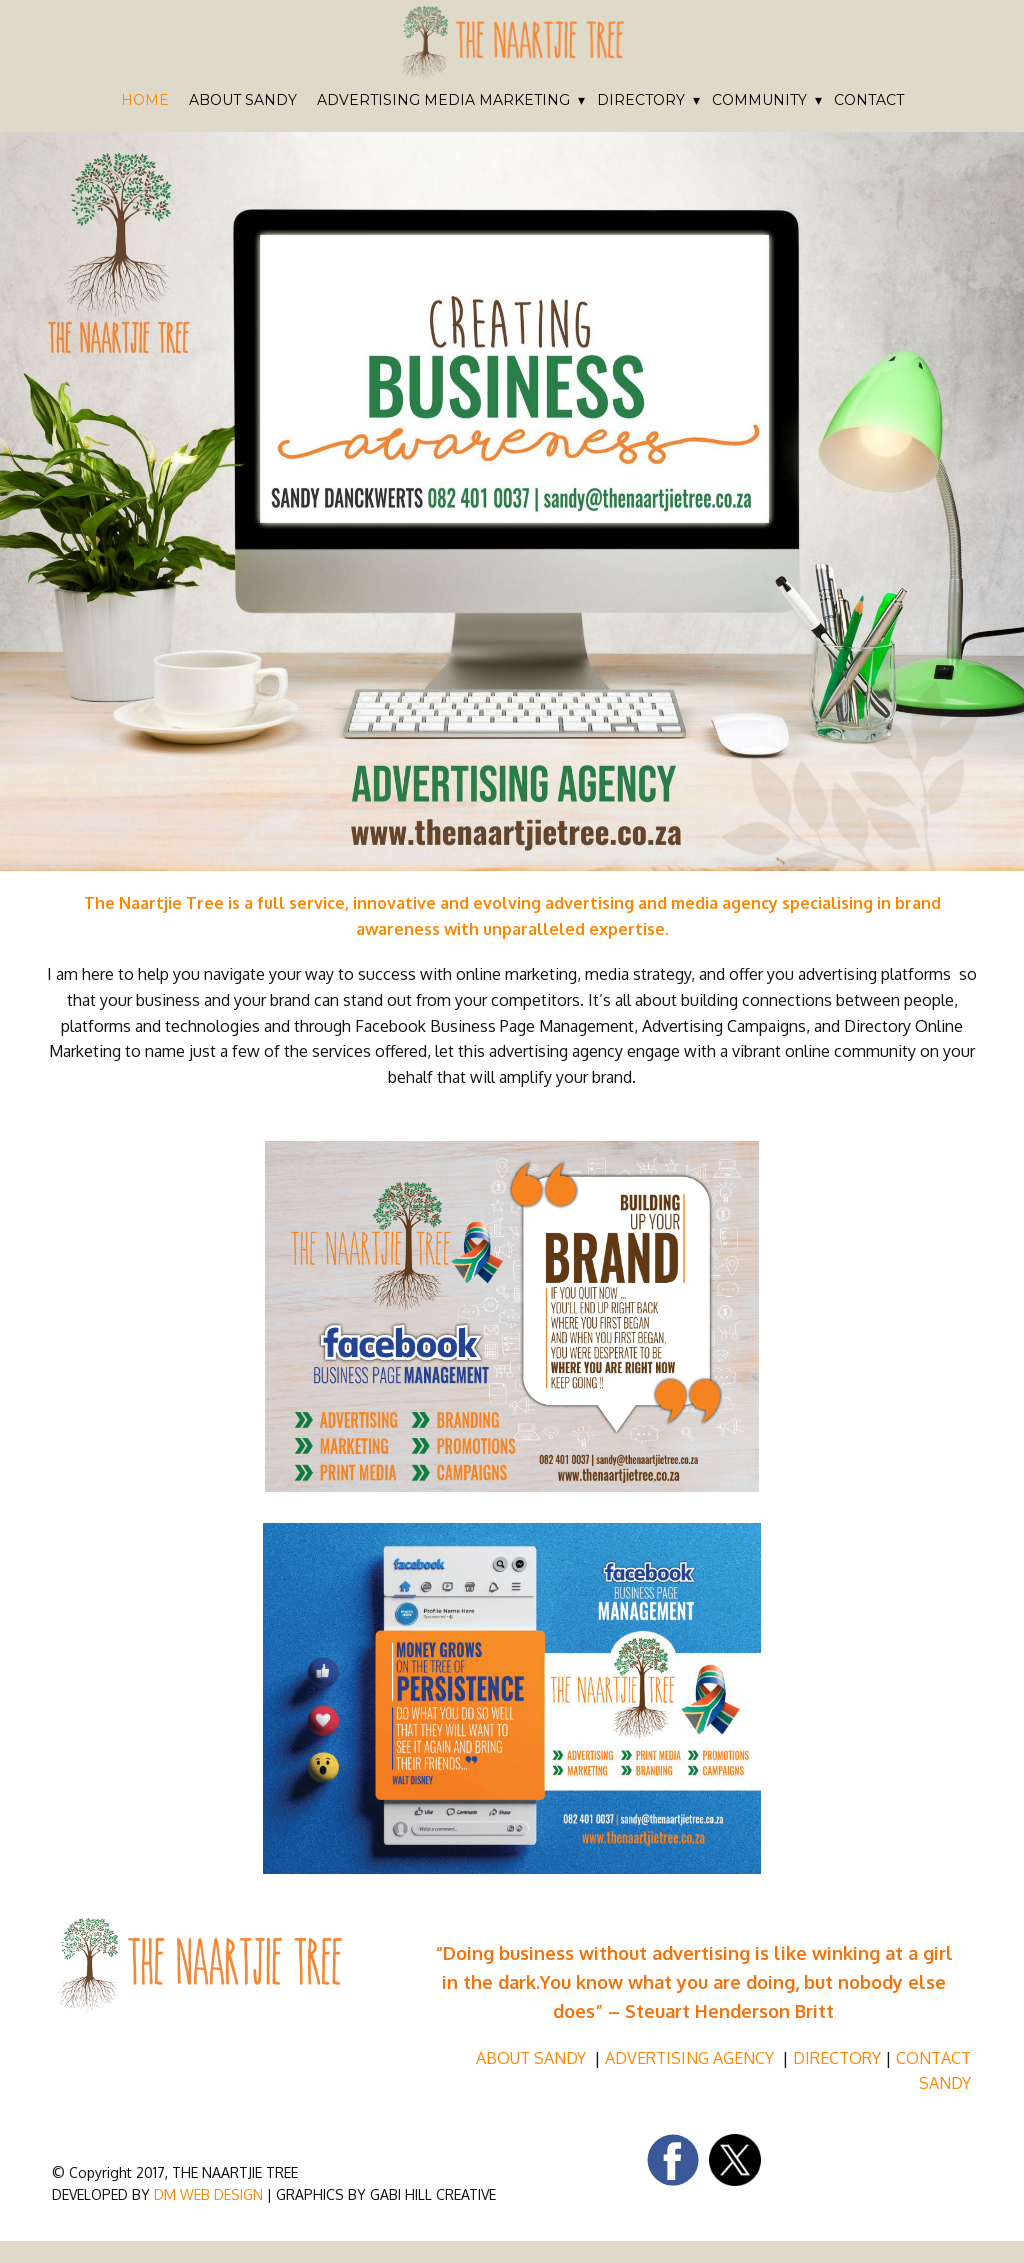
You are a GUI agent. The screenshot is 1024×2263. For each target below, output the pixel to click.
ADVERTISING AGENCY (691, 2058)
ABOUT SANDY (243, 100)
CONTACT (869, 100)
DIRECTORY (641, 100)
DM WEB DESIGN (206, 2194)
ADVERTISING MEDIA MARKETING (443, 100)
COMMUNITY (759, 100)
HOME (145, 100)
